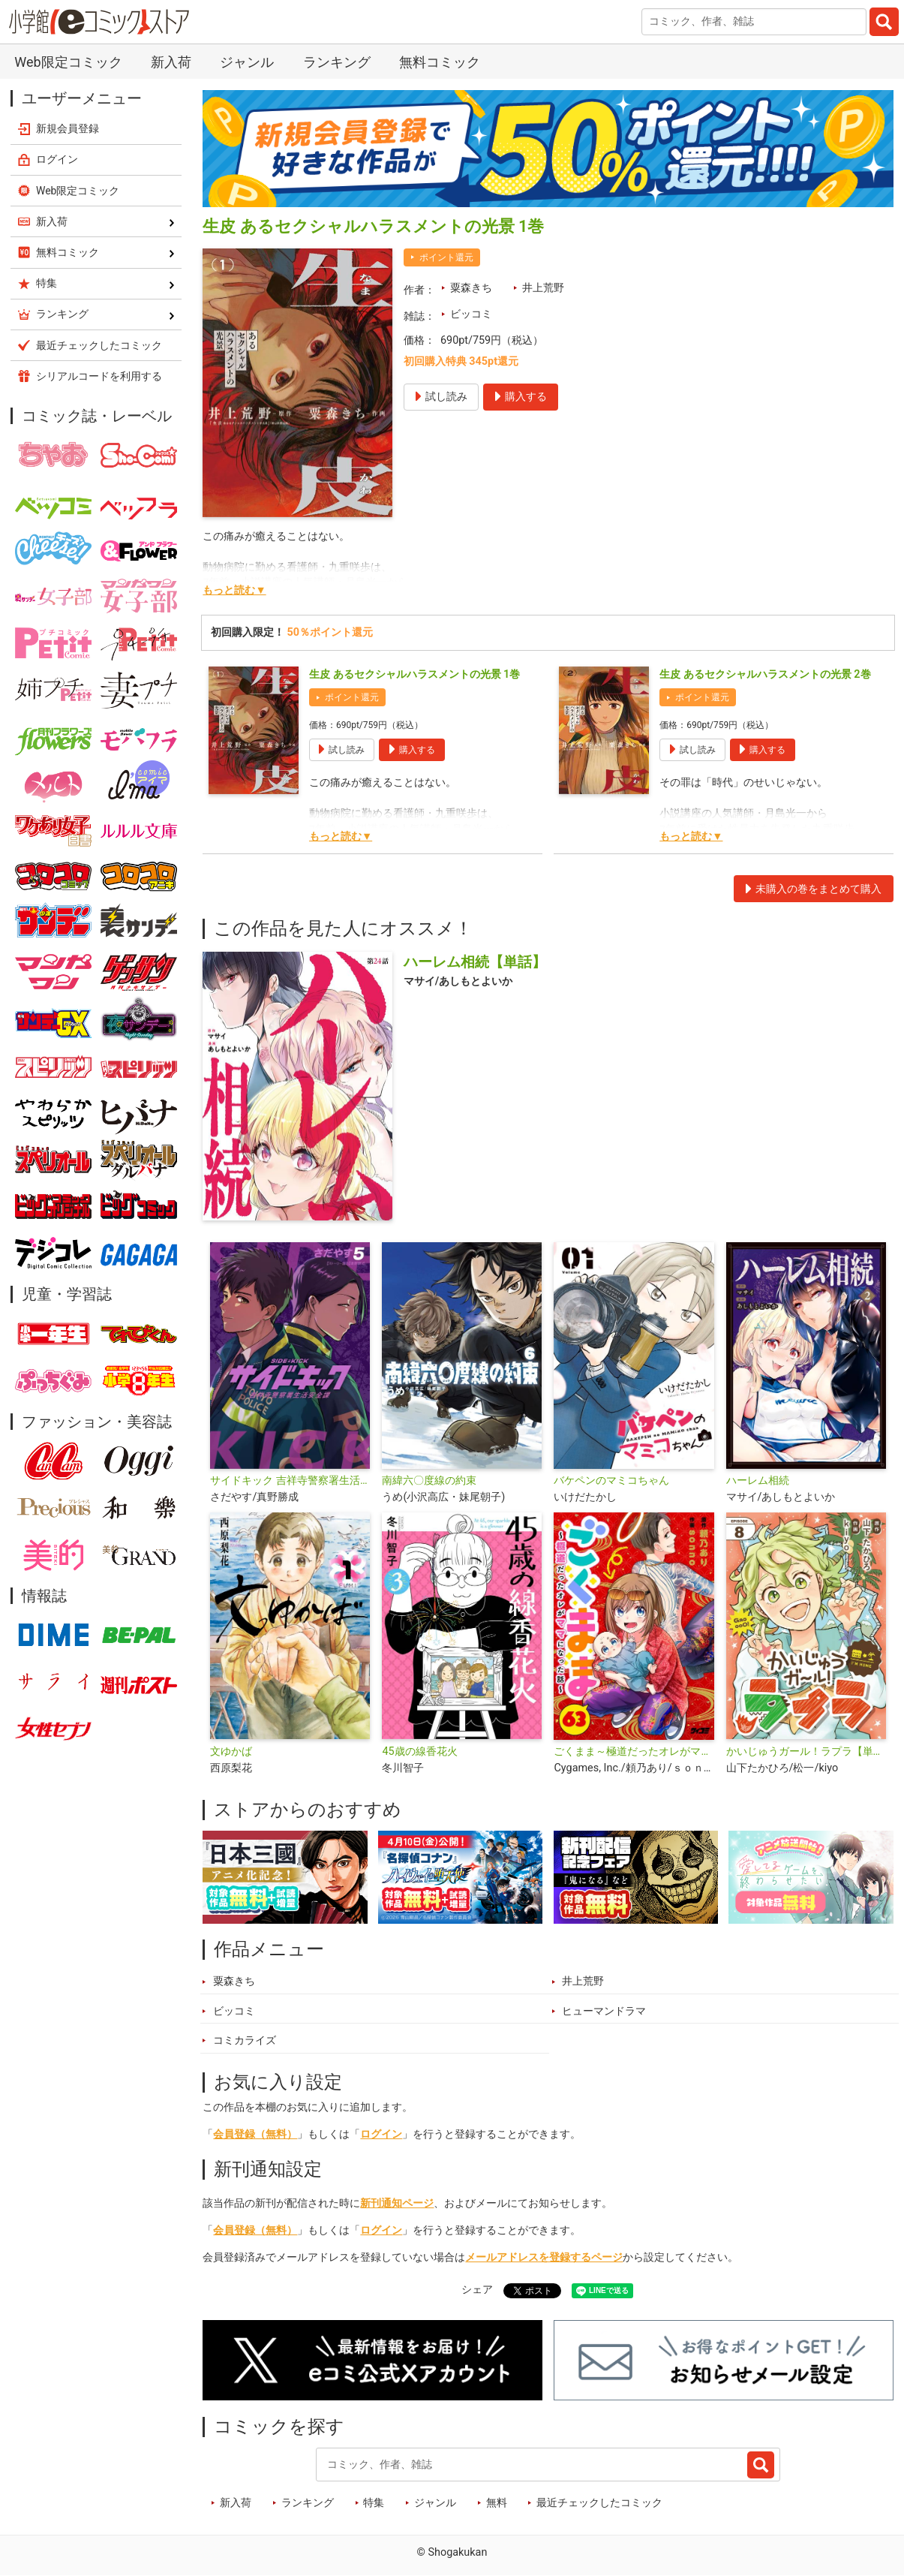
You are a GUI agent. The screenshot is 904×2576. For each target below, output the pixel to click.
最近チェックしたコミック (599, 2502)
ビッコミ (471, 314)
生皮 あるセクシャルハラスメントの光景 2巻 (764, 674)
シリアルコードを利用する (99, 376)
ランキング (337, 62)
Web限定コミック (68, 62)
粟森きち (471, 287)
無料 (496, 2502)
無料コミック (439, 62)
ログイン (381, 2134)
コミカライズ (244, 2040)
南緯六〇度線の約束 (429, 1480)
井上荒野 (543, 287)
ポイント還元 (446, 257)
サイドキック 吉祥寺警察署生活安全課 (290, 1480)
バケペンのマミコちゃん (611, 1480)
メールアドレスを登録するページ (544, 2257)
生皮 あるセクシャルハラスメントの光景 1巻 (414, 674)
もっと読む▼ (234, 590)
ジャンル (247, 62)
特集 (373, 2502)
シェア (477, 2289)
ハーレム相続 (757, 1480)
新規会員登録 (67, 128)
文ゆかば (231, 1751)
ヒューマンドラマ (604, 2011)
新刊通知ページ (397, 2203)
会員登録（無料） (255, 2134)
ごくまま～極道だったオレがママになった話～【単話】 (633, 1751)
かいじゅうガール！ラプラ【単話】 (806, 1751)
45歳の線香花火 (419, 1751)
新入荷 (171, 62)
